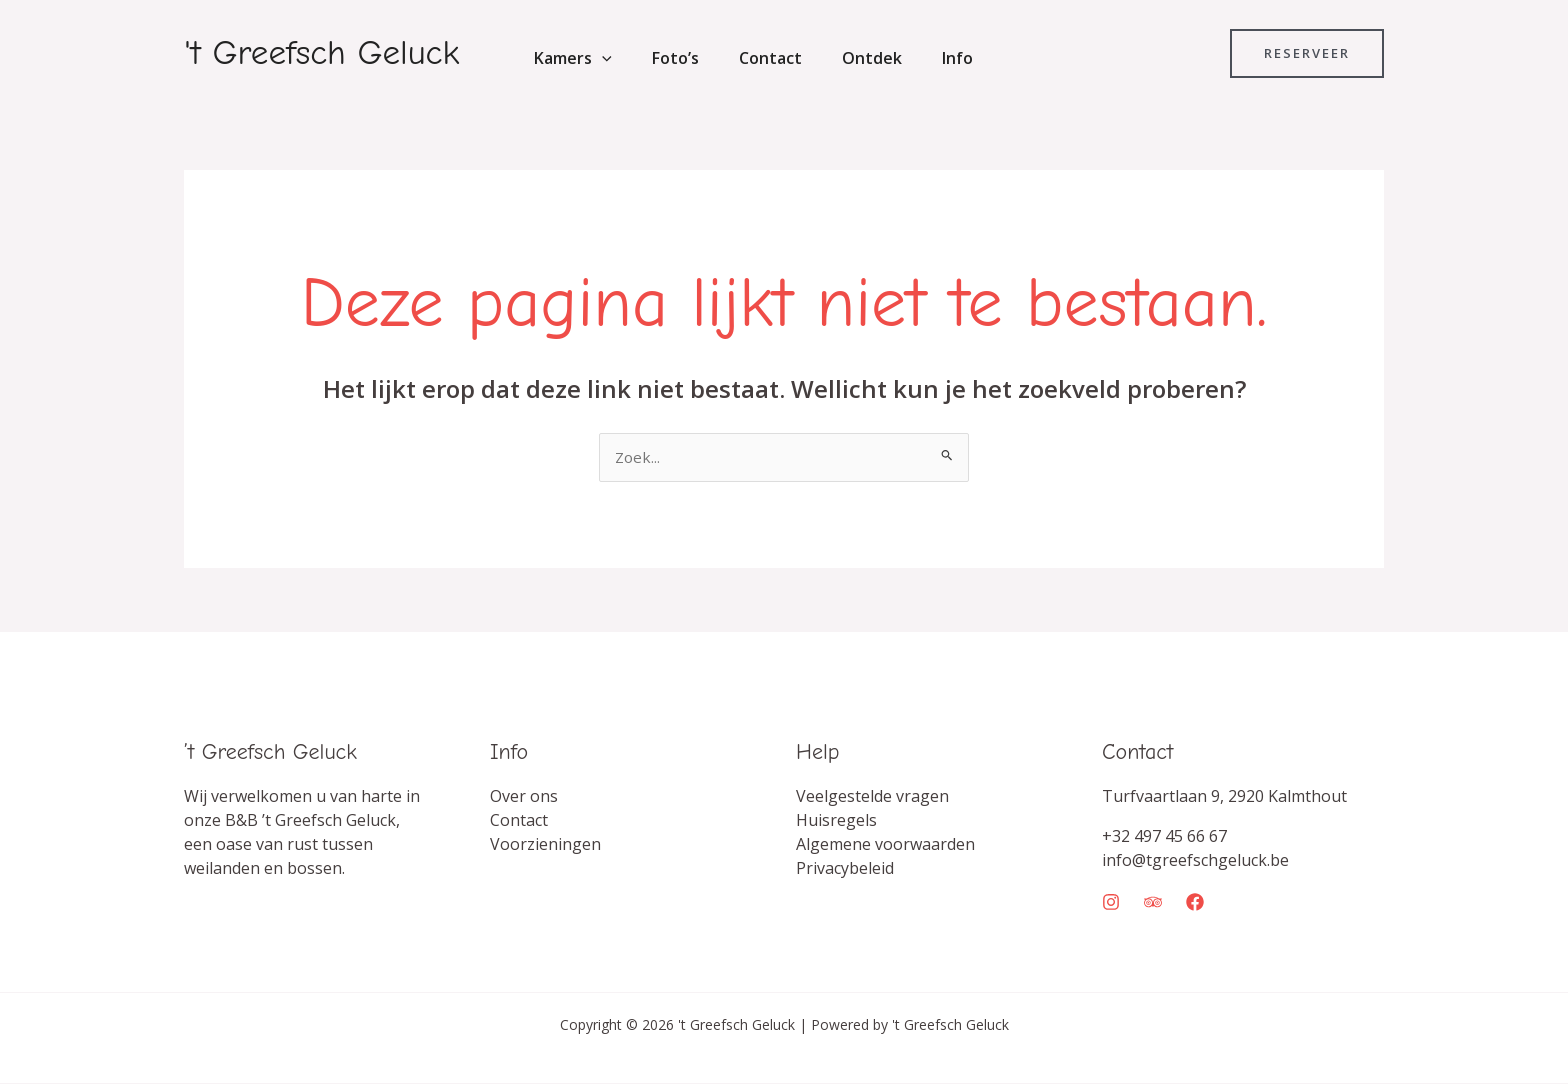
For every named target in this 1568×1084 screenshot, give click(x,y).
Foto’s (663, 58)
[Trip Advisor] (1153, 903)
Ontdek (844, 58)
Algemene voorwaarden (885, 845)
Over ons (524, 797)
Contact (750, 58)
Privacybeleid (845, 869)
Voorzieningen (545, 845)
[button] (598, 58)
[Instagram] (1111, 903)
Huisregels (836, 821)
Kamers (569, 58)
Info (921, 58)
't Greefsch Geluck (321, 52)
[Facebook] (1195, 903)
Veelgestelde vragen (872, 797)
